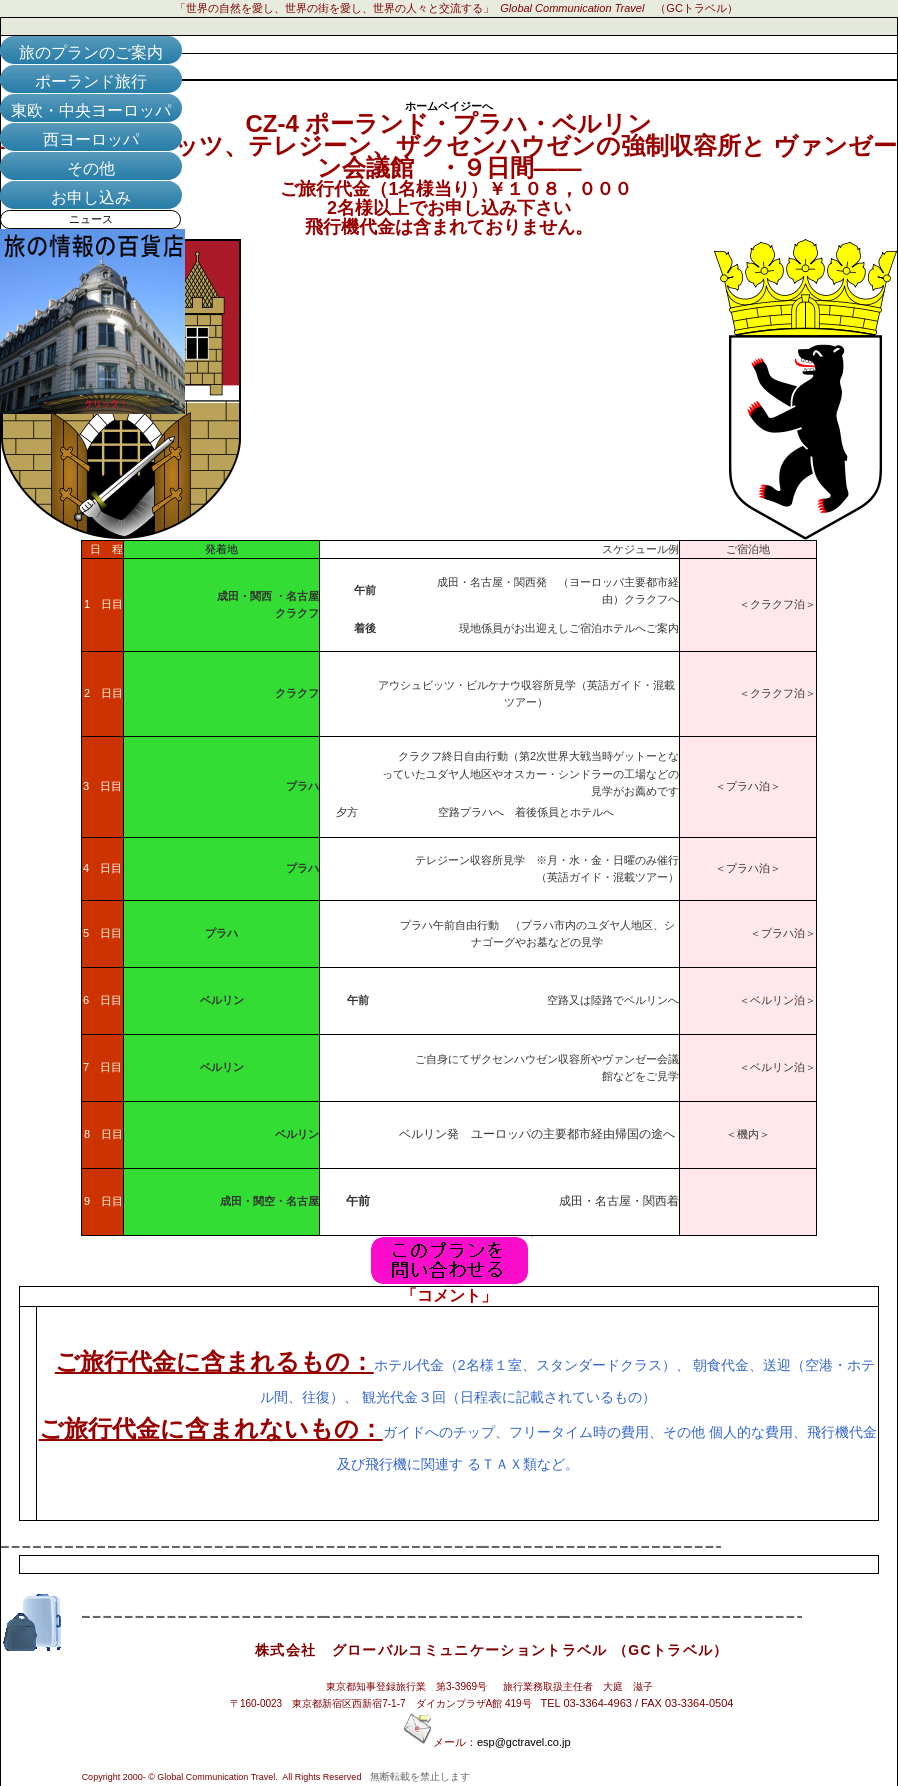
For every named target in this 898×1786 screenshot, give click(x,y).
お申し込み (91, 197)
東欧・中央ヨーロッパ (91, 110)
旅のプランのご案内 (91, 52)
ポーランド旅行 (91, 81)
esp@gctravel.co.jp (524, 1742)
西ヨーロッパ (91, 139)
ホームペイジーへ (449, 106)
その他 (91, 168)
